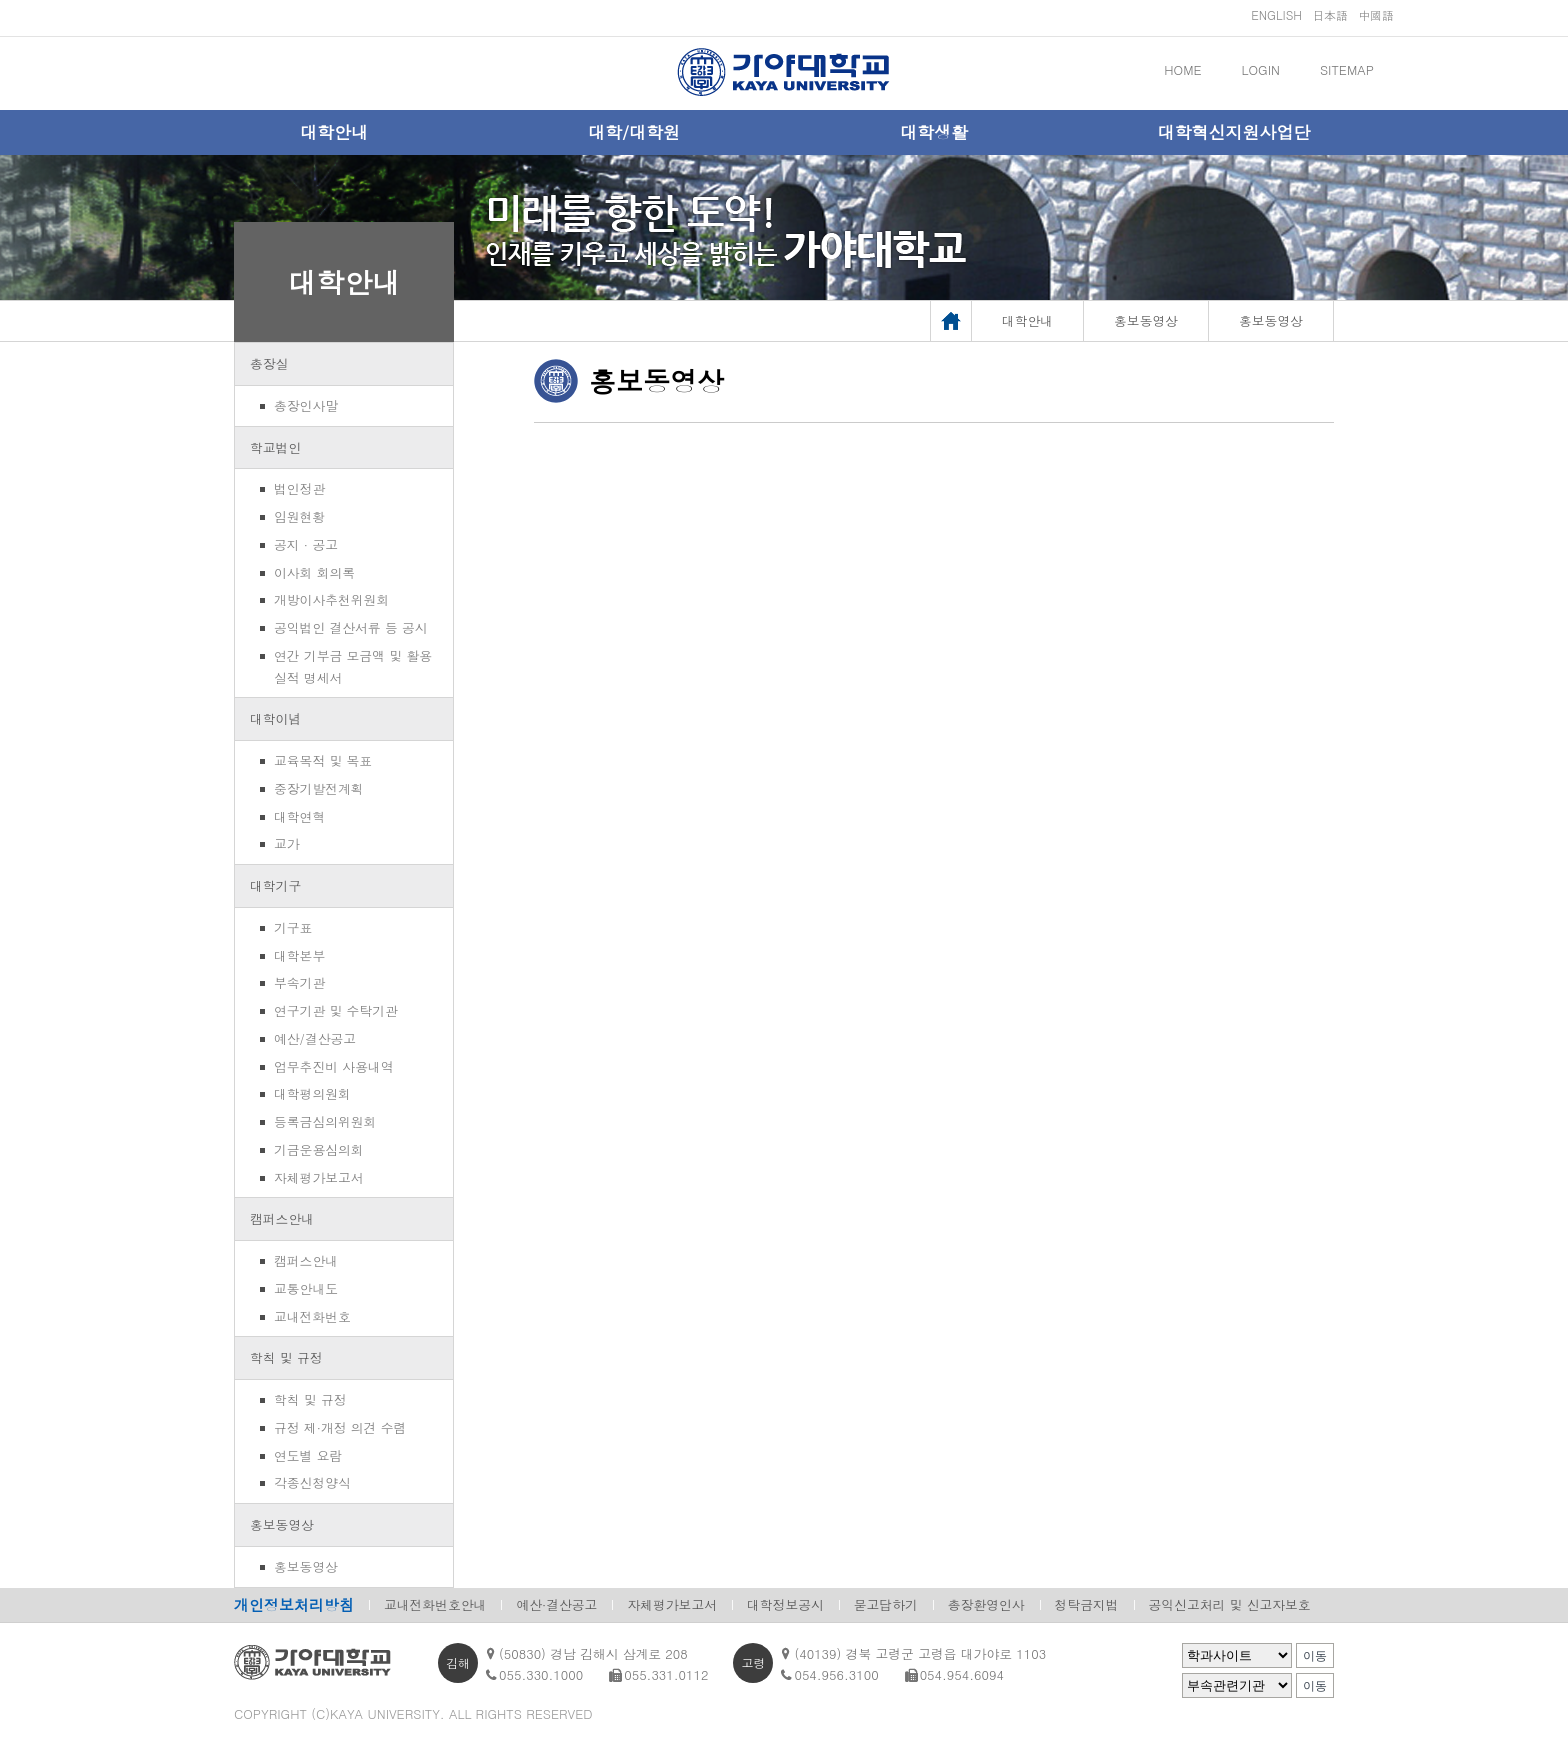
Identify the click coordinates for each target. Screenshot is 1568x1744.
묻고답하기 (886, 1604)
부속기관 (299, 982)
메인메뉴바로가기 (0, 0)
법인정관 (299, 488)
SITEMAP (1347, 69)
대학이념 (275, 718)
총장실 (269, 363)
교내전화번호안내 (435, 1604)
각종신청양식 (312, 1482)
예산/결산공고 (315, 1038)
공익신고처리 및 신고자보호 (1230, 1604)
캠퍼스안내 (282, 1218)
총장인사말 (306, 405)
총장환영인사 (986, 1604)
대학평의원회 (312, 1093)
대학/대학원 (634, 132)
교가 (287, 843)
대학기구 (275, 885)
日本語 (1330, 14)
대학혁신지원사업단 (1234, 132)
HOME (1182, 69)
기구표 (293, 927)
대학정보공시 (785, 1604)
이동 (1315, 1656)
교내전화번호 (312, 1316)
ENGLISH (1276, 14)
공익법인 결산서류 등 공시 (351, 627)
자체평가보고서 (319, 1177)
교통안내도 (306, 1288)
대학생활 (934, 132)
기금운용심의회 (319, 1149)
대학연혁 (299, 816)
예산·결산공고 (556, 1604)
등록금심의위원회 (325, 1121)
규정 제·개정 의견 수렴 (340, 1427)
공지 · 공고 (306, 544)
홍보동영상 (282, 1524)
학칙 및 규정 (286, 1357)
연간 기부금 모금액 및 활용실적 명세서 (353, 666)
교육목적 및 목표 (323, 760)
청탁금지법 (1087, 1604)
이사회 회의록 (314, 572)
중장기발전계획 (319, 788)
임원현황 (299, 516)
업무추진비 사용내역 (333, 1066)
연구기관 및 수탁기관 (336, 1010)
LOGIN (1261, 69)
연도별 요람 (308, 1455)
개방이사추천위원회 (331, 599)
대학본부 (299, 955)
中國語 (1376, 14)
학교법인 (275, 447)
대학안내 (334, 132)
